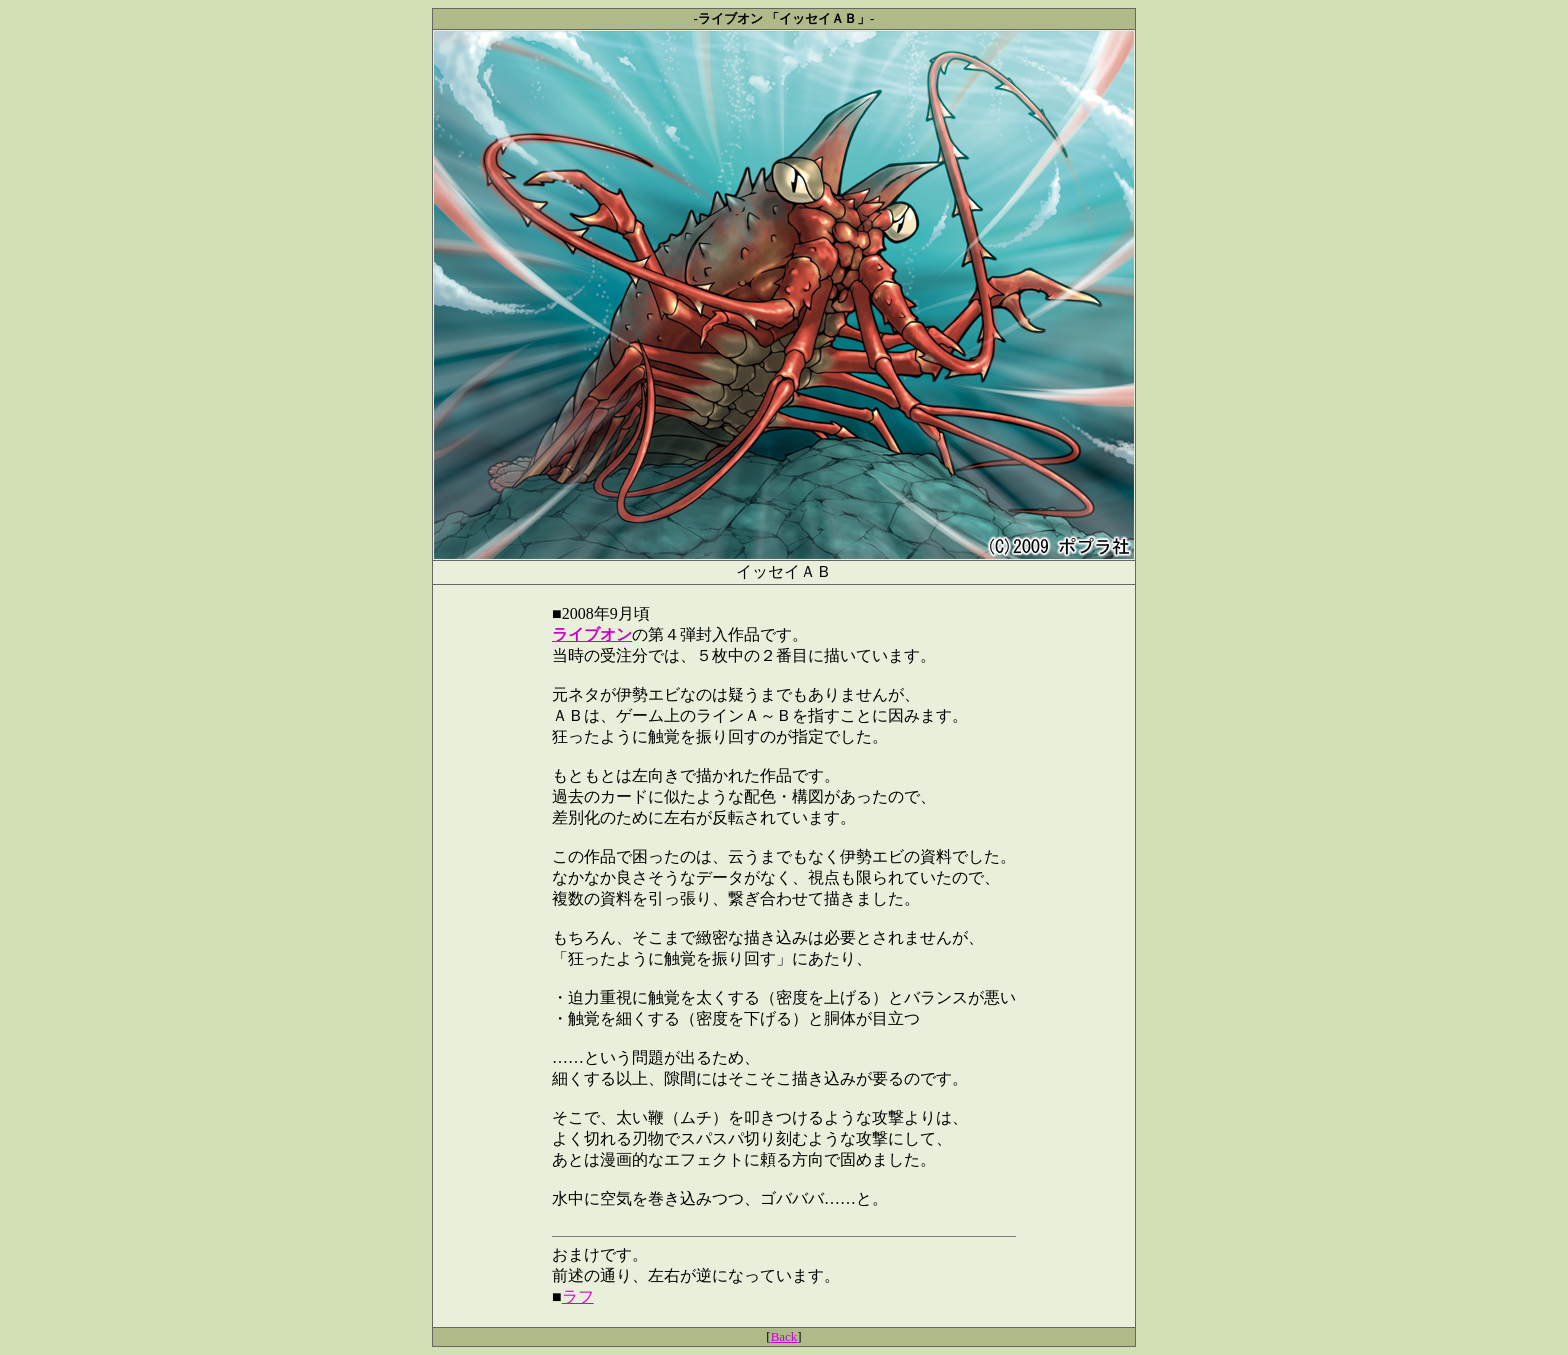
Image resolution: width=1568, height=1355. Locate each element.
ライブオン (592, 634)
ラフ (578, 1296)
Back (784, 1336)
